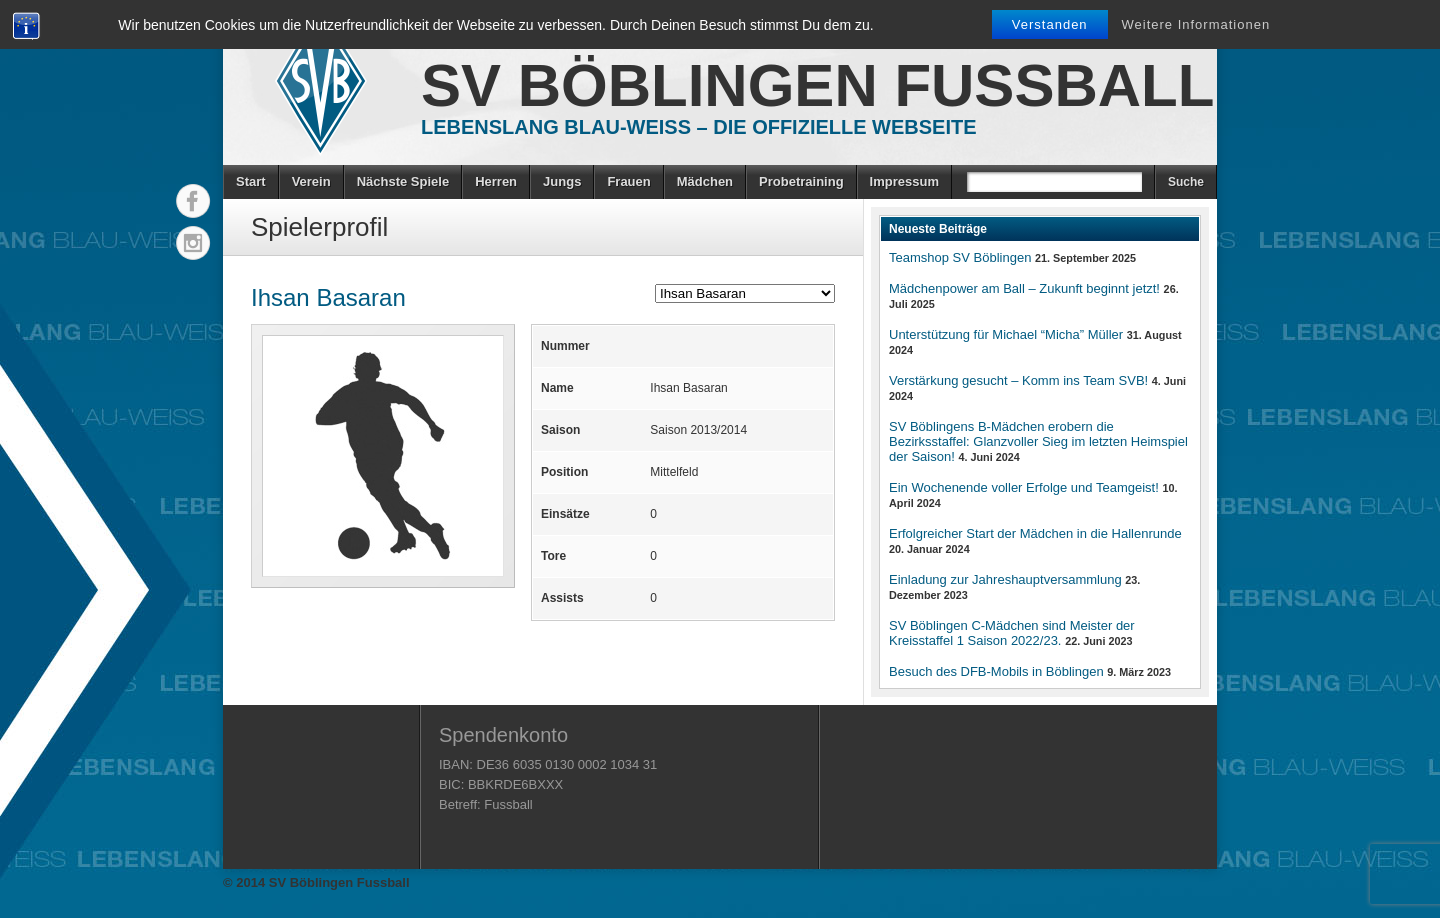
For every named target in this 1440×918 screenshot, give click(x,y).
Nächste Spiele (403, 181)
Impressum (904, 181)
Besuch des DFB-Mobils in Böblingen (996, 671)
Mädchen (705, 181)
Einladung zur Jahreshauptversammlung (1005, 579)
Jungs (562, 181)
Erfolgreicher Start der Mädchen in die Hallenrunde (1035, 533)
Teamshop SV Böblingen (960, 257)
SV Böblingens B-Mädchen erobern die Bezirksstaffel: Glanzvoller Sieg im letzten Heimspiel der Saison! (1038, 441)
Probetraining (801, 181)
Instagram (193, 243)
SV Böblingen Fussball (817, 85)
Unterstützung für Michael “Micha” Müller (1006, 334)
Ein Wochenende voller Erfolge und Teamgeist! (1024, 487)
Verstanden (1050, 24)
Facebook (193, 201)
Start (251, 181)
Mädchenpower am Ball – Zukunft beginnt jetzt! (1024, 288)
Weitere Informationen (1196, 24)
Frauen (628, 181)
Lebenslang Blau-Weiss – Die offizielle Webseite (699, 127)
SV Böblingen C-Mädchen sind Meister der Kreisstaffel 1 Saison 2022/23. (1012, 633)
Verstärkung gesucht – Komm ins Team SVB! (1018, 380)
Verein (311, 181)
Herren (496, 181)
